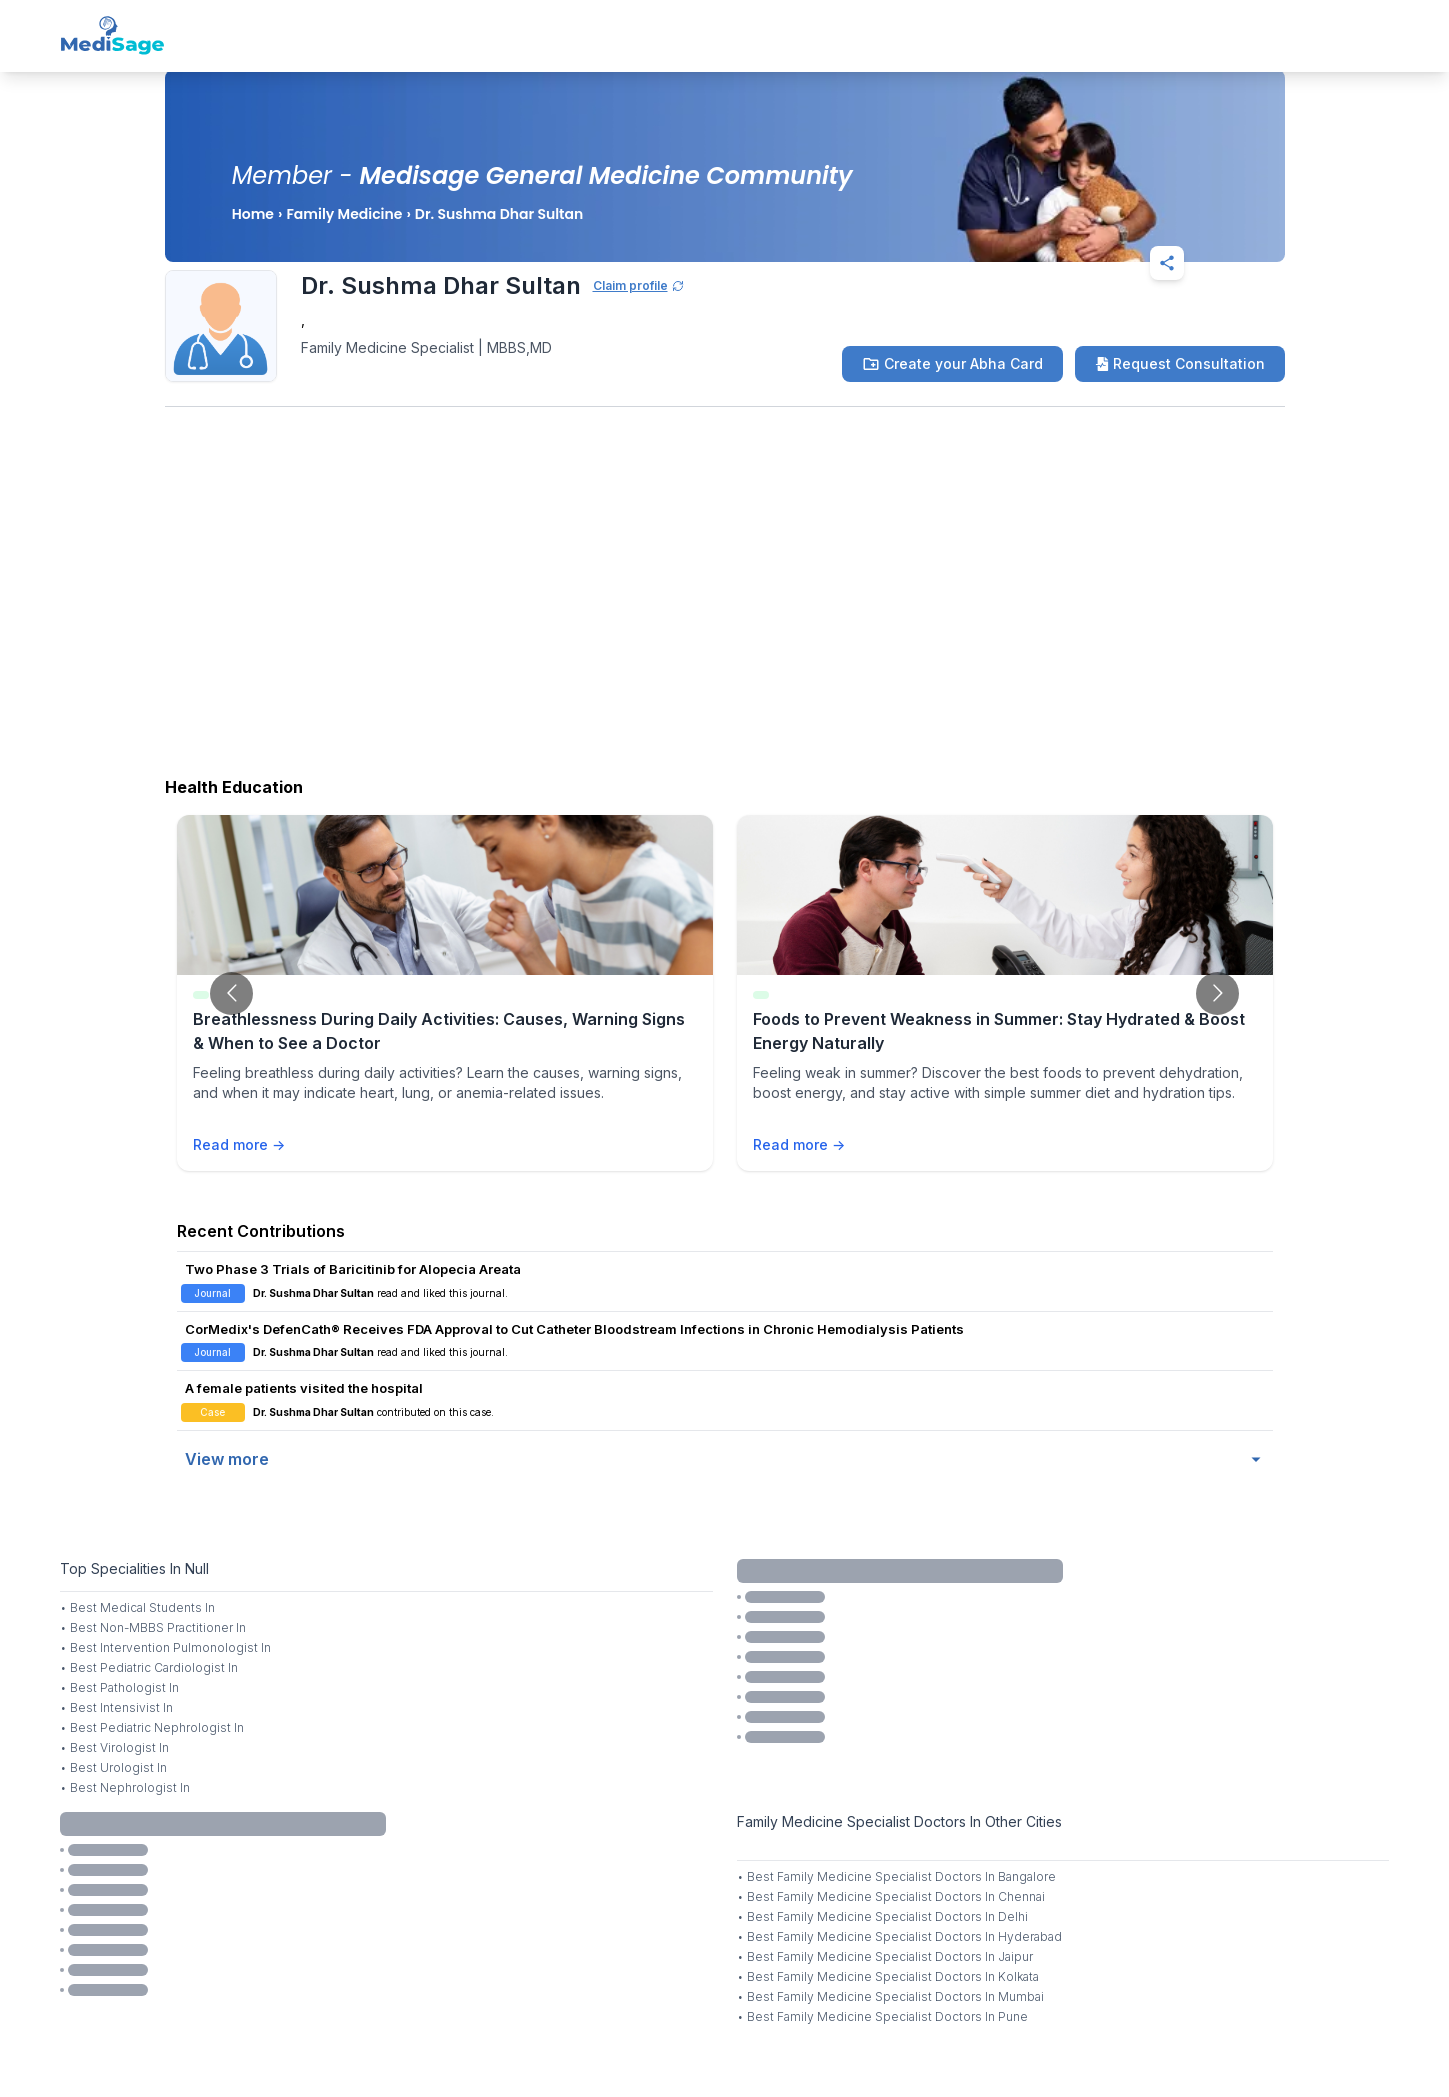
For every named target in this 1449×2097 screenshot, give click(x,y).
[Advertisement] (725, 607)
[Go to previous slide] (231, 993)
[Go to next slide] (1217, 993)
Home (253, 214)
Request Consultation (1180, 363)
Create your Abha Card (952, 364)
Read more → (239, 1144)
